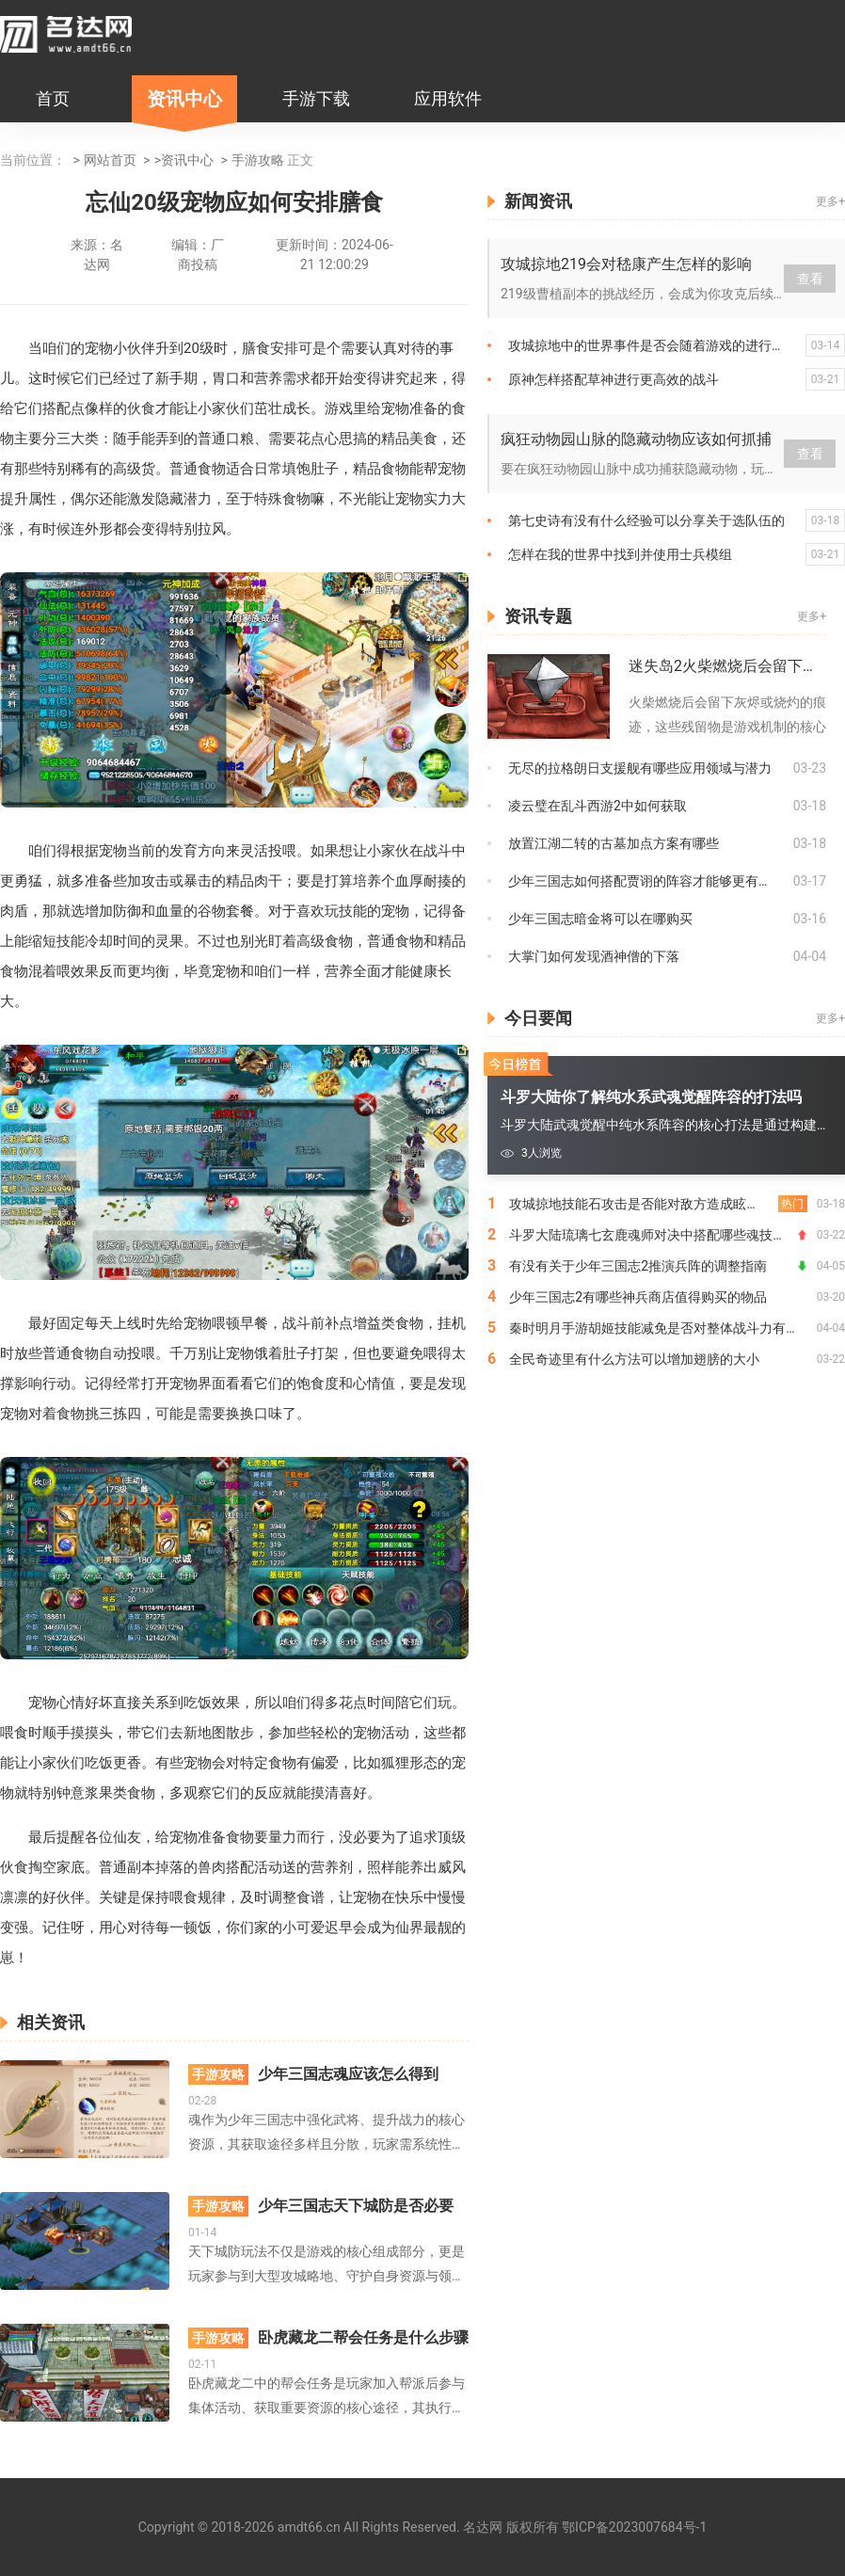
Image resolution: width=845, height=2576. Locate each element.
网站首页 (110, 160)
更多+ (830, 201)
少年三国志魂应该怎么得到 (313, 2074)
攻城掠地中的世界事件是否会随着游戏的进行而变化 (656, 345)
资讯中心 (184, 99)
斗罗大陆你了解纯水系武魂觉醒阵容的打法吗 (651, 1097)
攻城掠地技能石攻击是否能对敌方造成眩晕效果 (647, 1203)
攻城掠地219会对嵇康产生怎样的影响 (626, 264)
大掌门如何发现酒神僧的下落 (593, 956)
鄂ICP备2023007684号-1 (634, 2527)
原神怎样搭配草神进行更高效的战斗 (613, 379)
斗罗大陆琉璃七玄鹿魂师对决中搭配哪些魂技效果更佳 (658, 1234)
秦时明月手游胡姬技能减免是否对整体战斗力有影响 (660, 1328)
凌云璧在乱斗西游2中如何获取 (597, 805)
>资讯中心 (184, 160)
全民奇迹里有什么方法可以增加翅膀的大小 (634, 1359)
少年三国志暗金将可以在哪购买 (600, 918)
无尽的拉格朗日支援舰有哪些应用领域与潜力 (640, 768)
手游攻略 (257, 160)
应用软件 (448, 98)
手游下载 (316, 98)
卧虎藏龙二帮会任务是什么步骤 (328, 2338)
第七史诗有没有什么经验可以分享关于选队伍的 (646, 520)
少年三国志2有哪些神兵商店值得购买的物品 (638, 1296)
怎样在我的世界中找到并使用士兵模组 (620, 554)
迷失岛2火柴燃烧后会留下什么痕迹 (727, 666)
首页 (53, 98)
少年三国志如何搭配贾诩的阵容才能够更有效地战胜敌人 (650, 880)
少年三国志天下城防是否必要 (321, 2206)
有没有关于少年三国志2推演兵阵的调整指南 (638, 1265)
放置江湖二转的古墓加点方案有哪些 (613, 843)
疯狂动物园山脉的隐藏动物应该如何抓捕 (636, 439)
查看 (810, 278)
